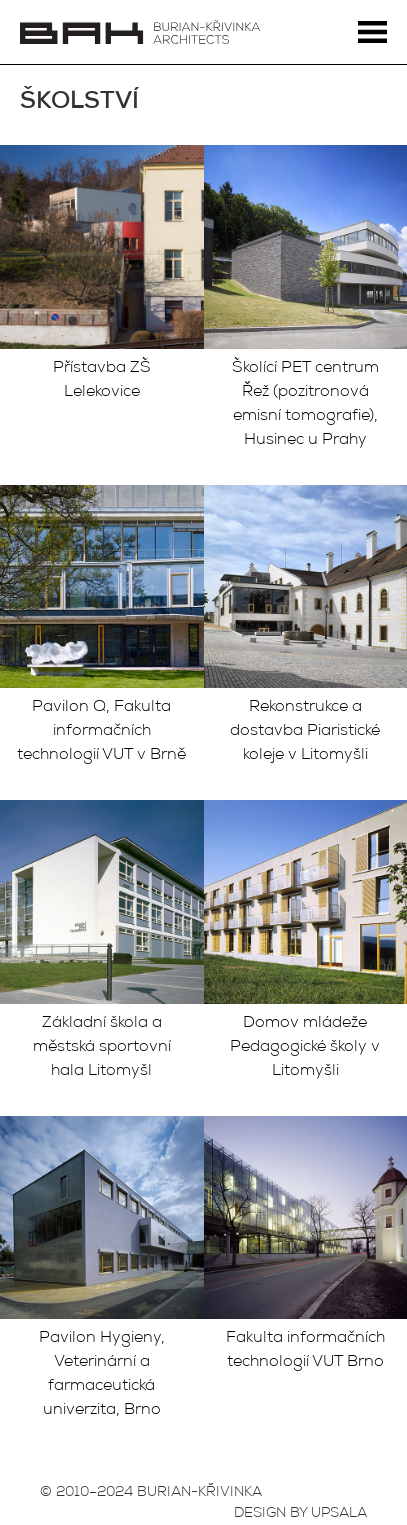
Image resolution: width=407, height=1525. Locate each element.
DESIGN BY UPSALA (300, 1514)
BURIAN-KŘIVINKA (199, 1493)
